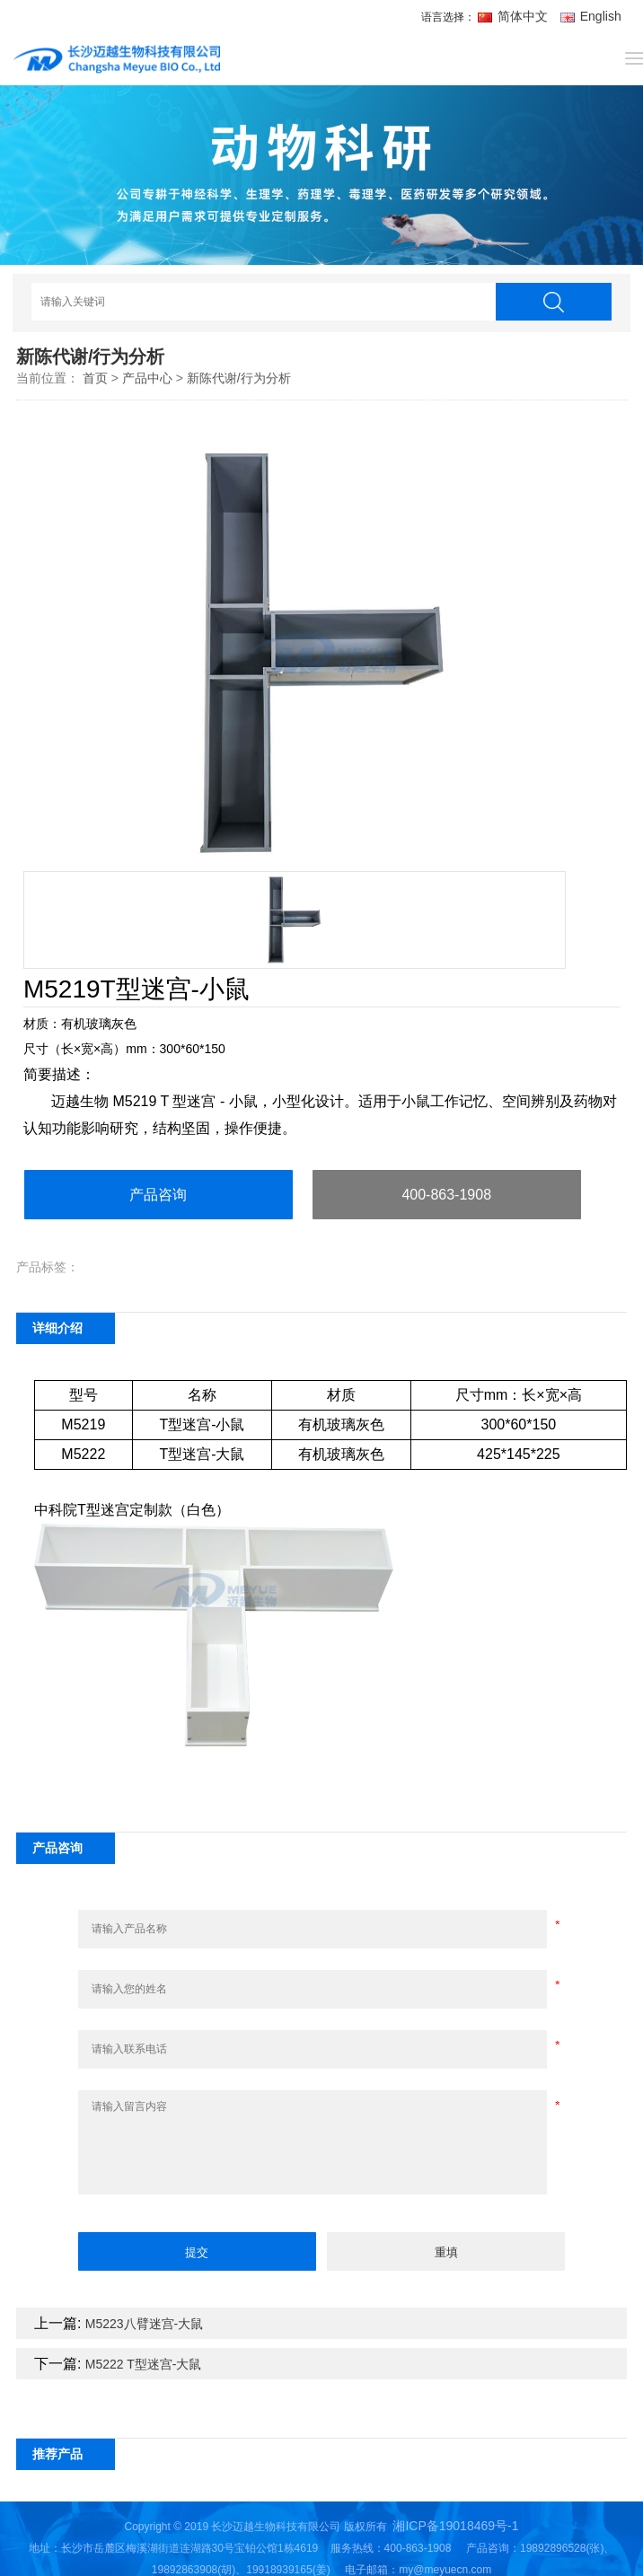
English (590, 16)
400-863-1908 (446, 1194)
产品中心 (147, 378)
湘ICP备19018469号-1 (455, 2526)
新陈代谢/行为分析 (239, 378)
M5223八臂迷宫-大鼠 (144, 2324)
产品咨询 (158, 1194)
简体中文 (514, 16)
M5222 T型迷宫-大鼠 (143, 2364)
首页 (95, 378)
